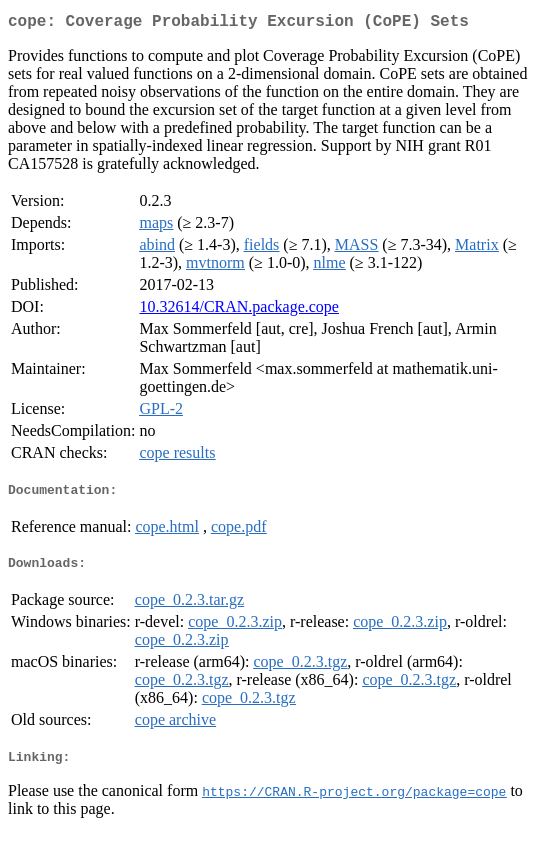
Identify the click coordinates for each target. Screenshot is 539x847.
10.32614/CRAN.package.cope (239, 310)
